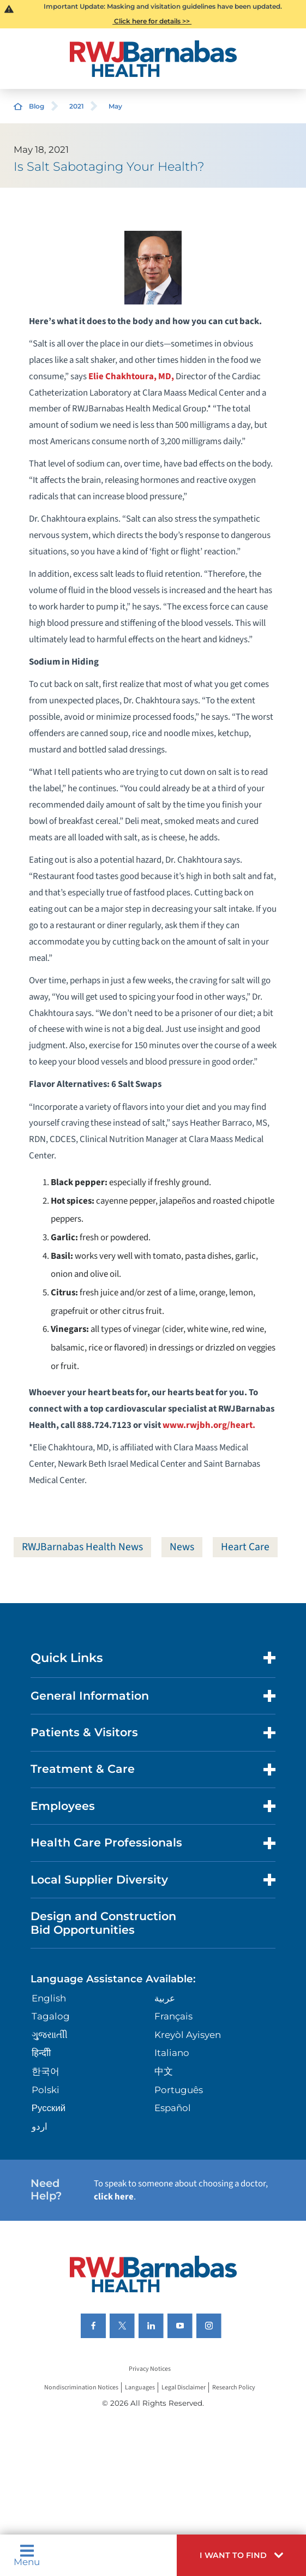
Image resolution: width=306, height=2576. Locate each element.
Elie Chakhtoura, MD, (131, 376)
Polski (45, 2089)
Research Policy (233, 2387)
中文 (163, 2071)
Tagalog (51, 2016)
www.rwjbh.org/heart (208, 1425)
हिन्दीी (41, 2052)
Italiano (171, 2052)
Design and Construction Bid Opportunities (103, 1923)
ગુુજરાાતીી (50, 2034)
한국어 (45, 2071)
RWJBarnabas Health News (82, 1547)
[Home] (152, 58)
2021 (76, 106)
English (49, 1998)
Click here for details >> (151, 21)
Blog (36, 106)
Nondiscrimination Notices (81, 2387)
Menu (27, 2555)
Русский (48, 2107)
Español (172, 2107)
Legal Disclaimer (183, 2387)
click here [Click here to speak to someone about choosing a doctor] (114, 2196)
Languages (140, 2387)
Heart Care (245, 1547)
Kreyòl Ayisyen (187, 2034)
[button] (241, 2555)
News (182, 1547)
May (115, 106)
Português (178, 2089)
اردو (39, 2126)
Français (173, 2016)
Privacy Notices (150, 2369)
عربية (164, 1998)
